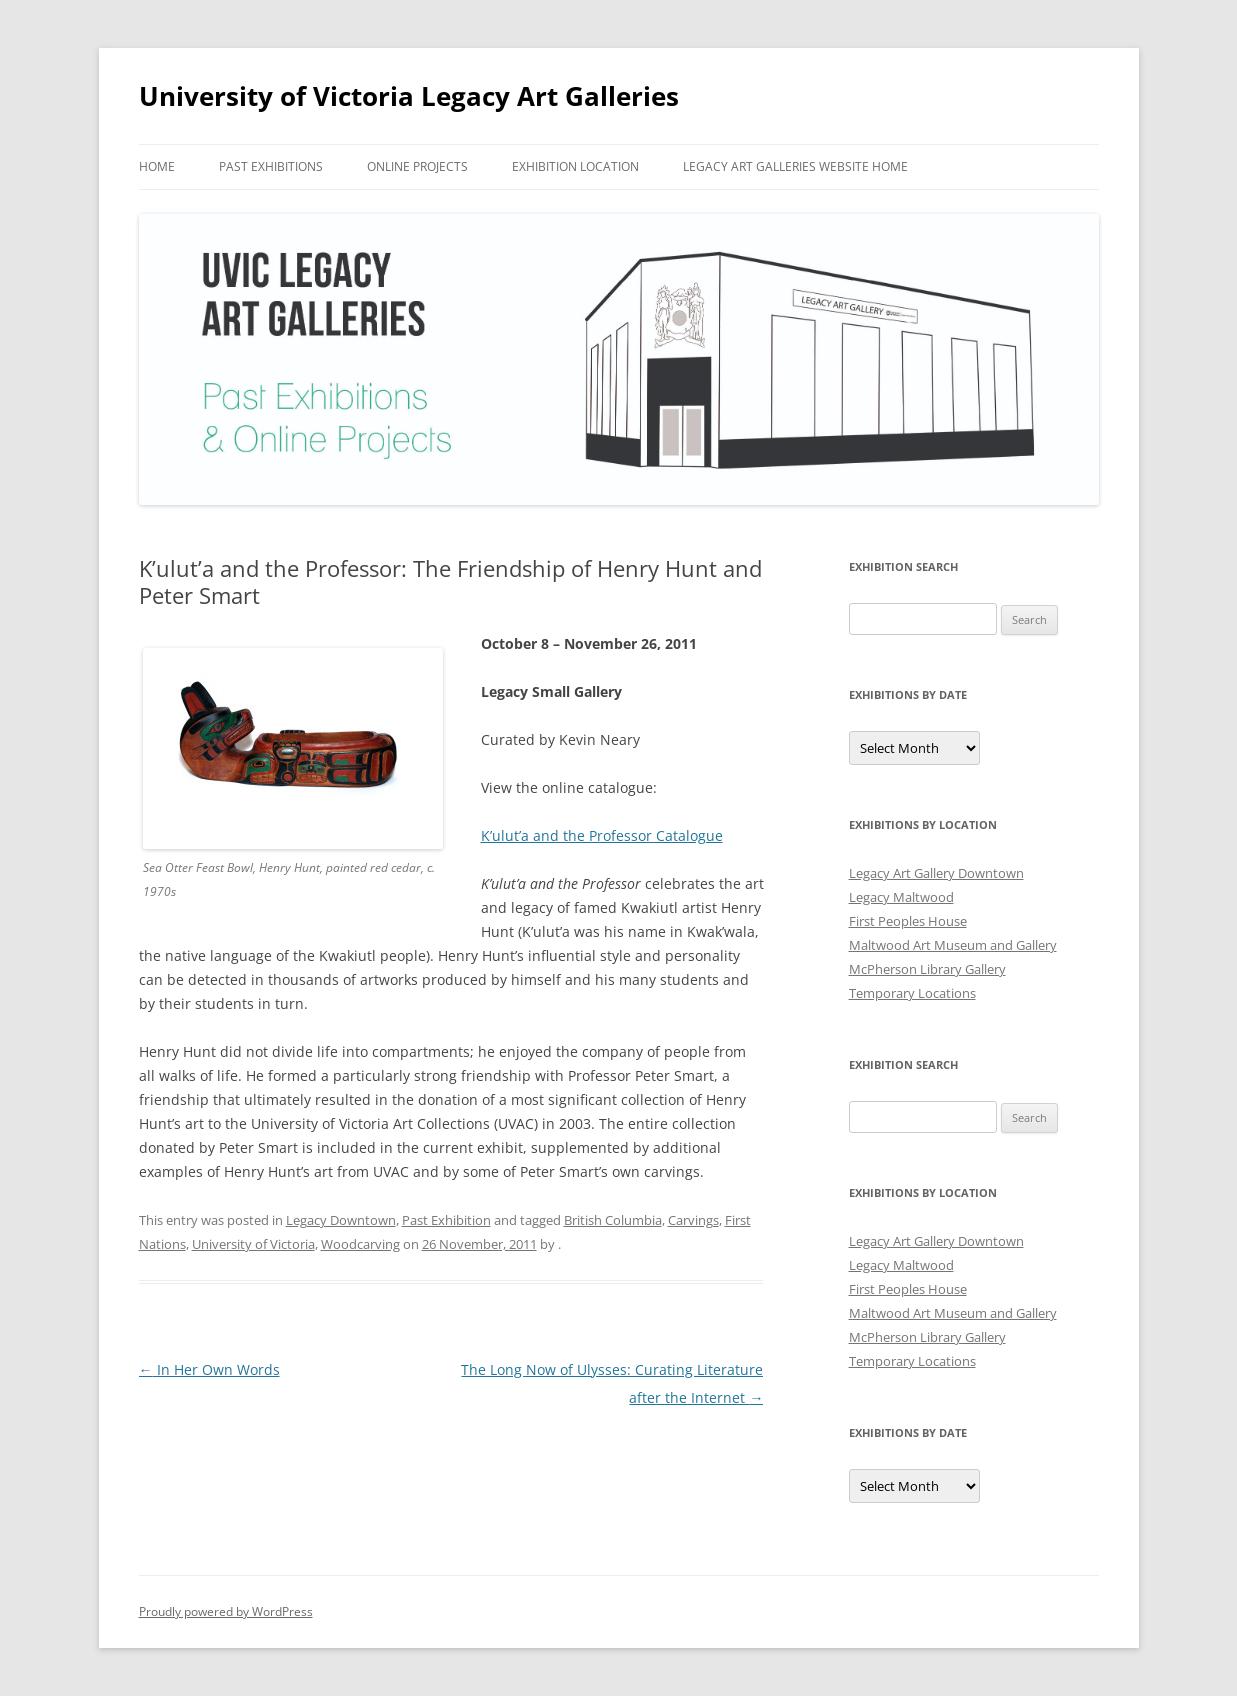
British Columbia (613, 1220)
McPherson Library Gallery (927, 969)
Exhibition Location (575, 166)
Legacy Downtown (341, 1220)
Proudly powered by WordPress (226, 1611)
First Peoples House (908, 921)
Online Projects (417, 166)
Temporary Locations (912, 993)
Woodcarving (360, 1244)
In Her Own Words (209, 1369)
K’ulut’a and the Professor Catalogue (602, 835)
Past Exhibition (446, 1220)
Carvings (693, 1220)
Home (157, 166)
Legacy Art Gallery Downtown (936, 873)
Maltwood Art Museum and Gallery (953, 945)
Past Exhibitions (271, 166)
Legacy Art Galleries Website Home (795, 166)
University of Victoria (253, 1244)
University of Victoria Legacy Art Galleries (409, 96)
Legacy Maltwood (901, 897)
